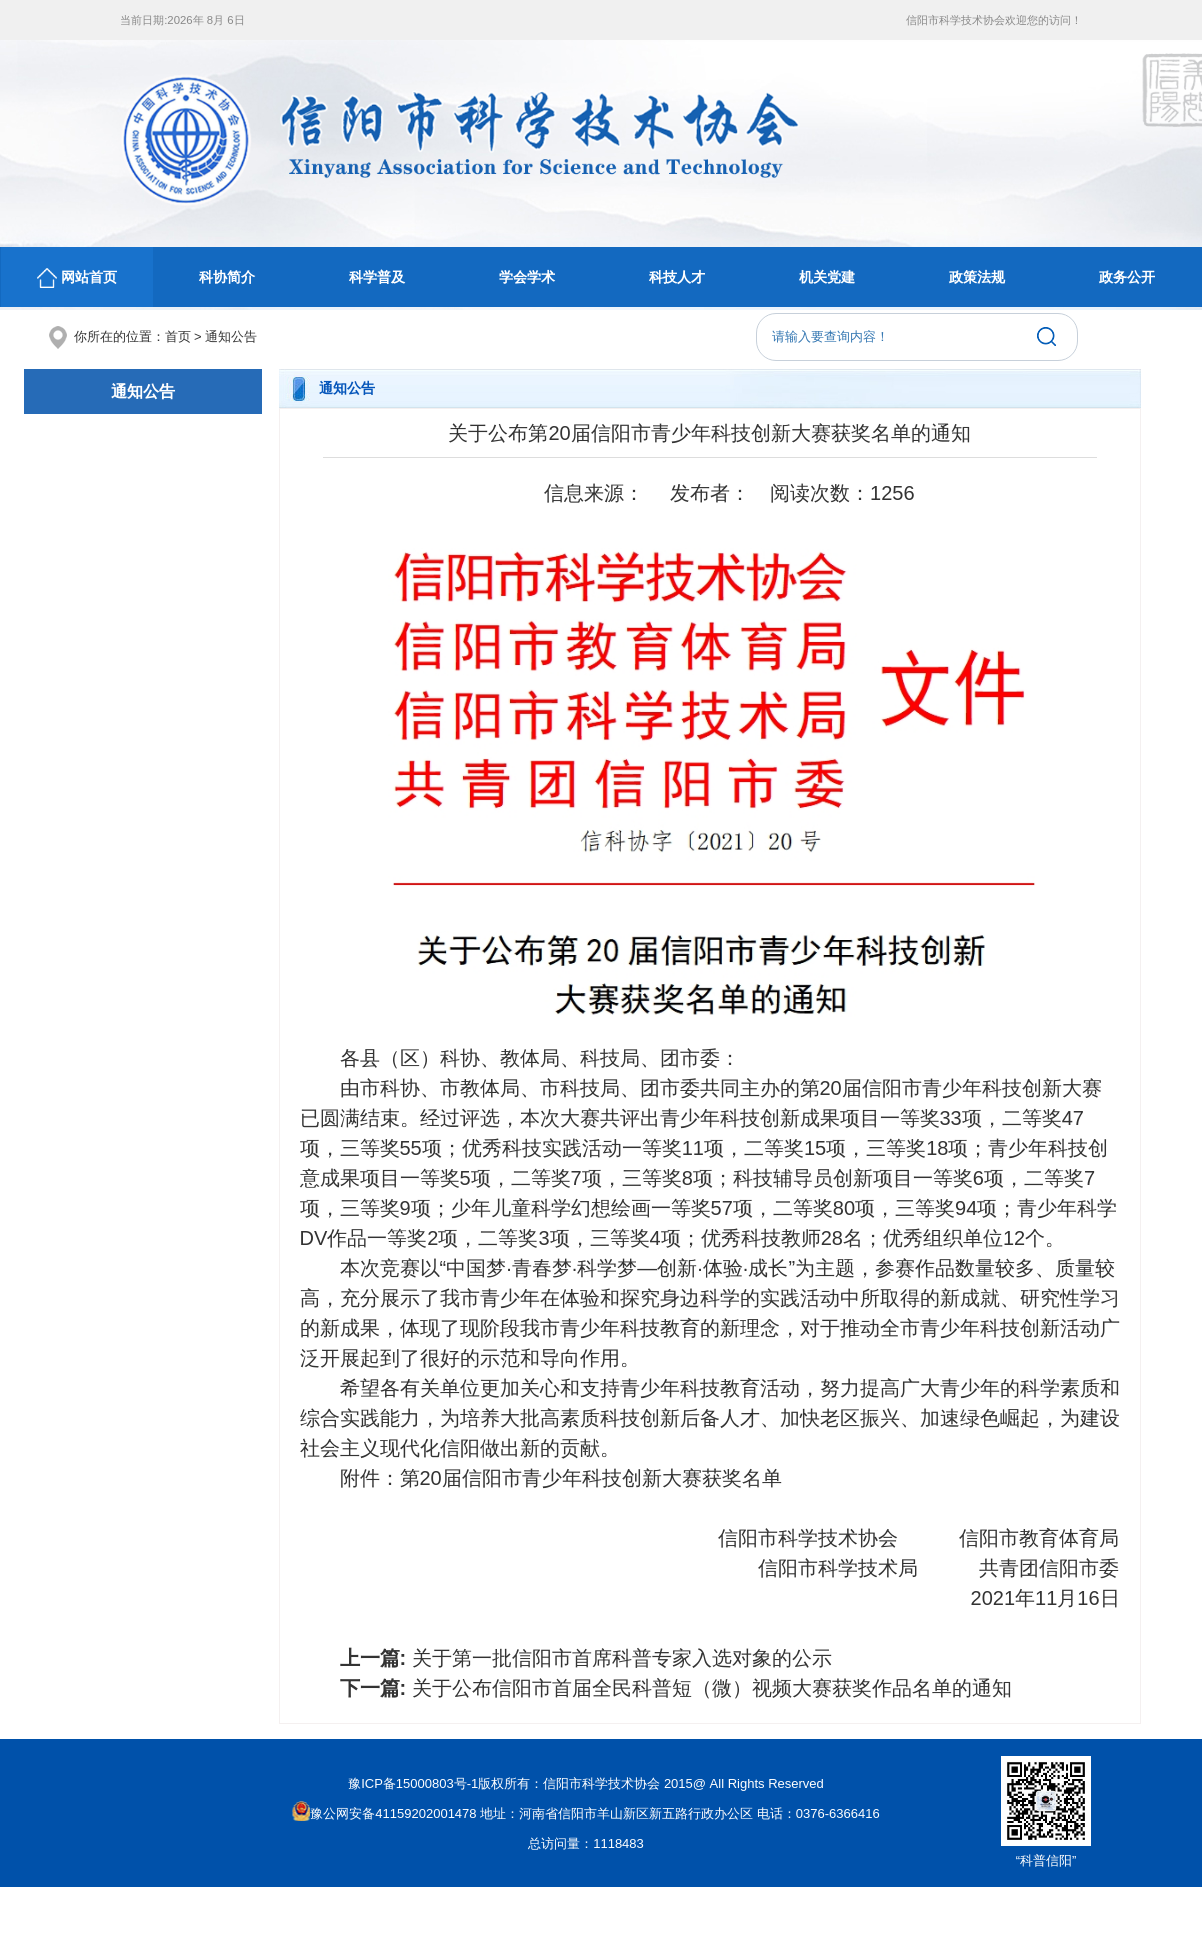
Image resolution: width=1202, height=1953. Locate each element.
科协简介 (227, 277)
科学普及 (377, 277)
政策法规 (977, 277)
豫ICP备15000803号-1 (413, 1783)
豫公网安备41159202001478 (384, 1813)
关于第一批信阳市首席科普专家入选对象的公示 (622, 1658)
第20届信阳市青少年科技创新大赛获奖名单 (591, 1478)
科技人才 (677, 277)
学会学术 (527, 277)
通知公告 (231, 336)
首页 (178, 336)
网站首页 (77, 278)
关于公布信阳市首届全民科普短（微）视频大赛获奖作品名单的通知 (712, 1688)
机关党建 (827, 277)
